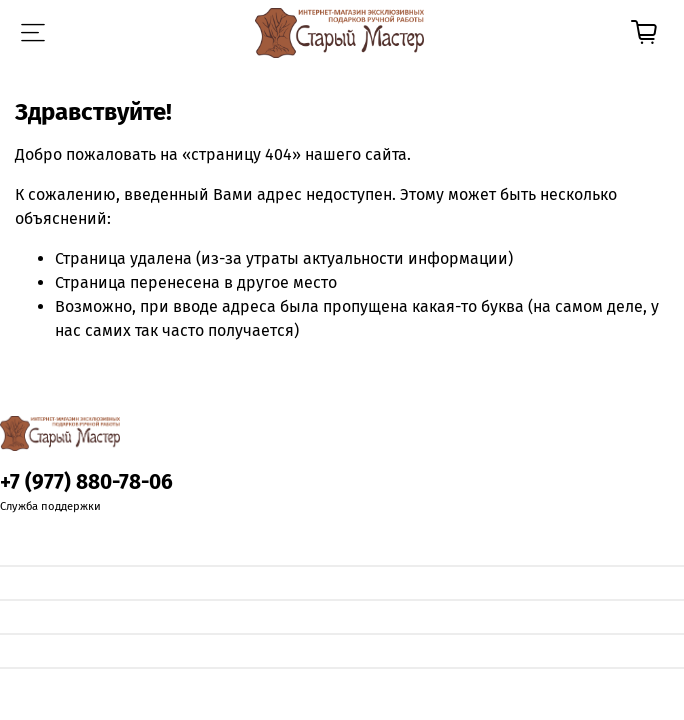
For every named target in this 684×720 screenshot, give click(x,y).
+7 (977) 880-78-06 (86, 482)
